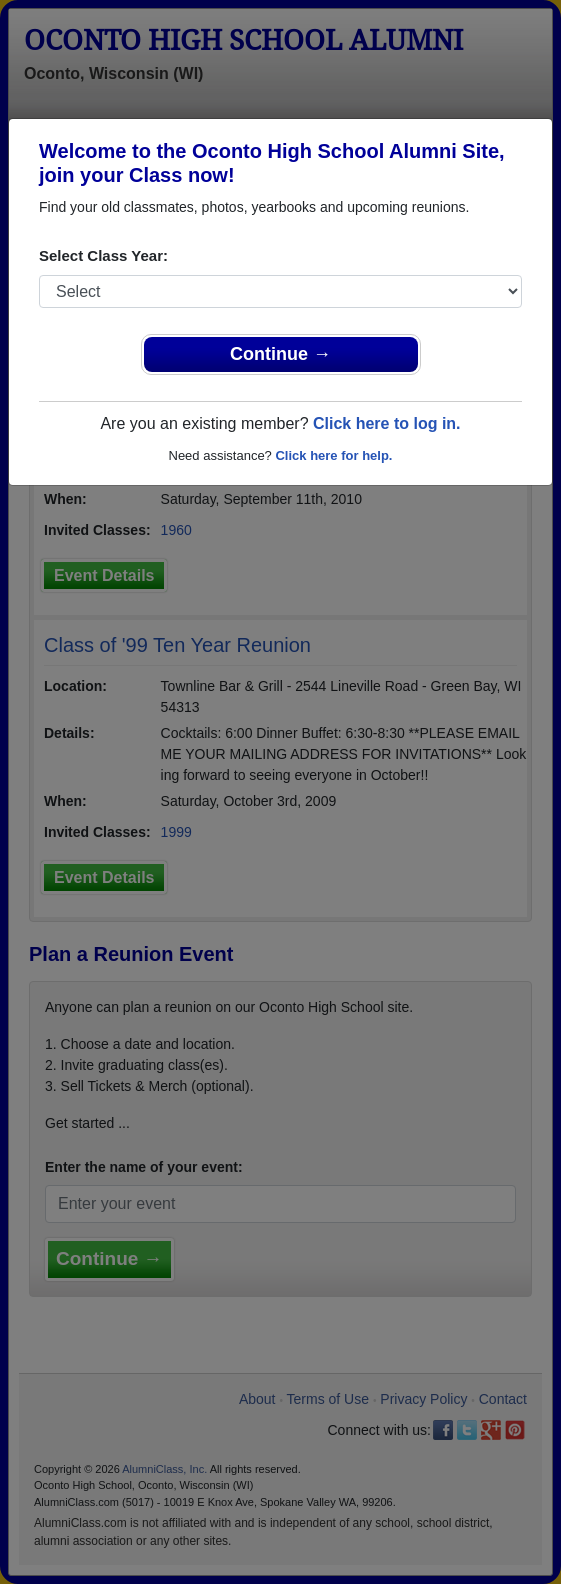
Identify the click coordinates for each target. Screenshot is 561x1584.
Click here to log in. (387, 423)
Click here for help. (333, 455)
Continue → (280, 354)
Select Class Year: (103, 255)
